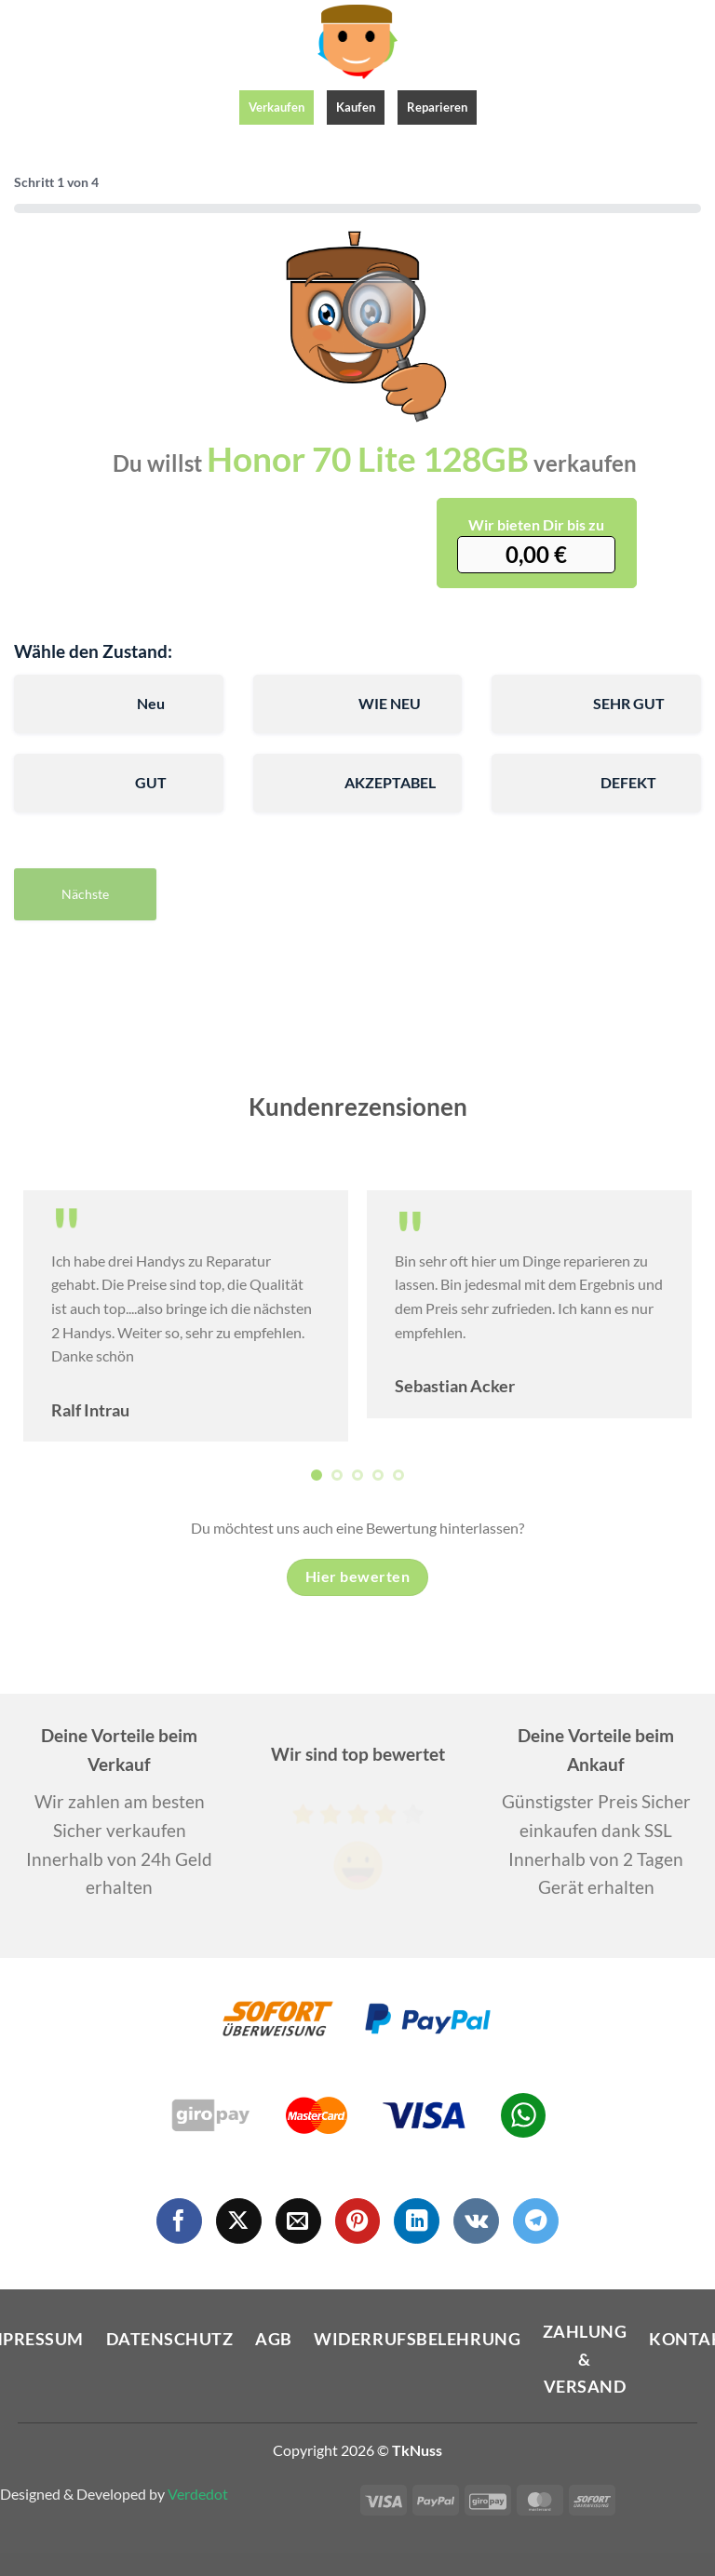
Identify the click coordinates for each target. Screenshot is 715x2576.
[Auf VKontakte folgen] (476, 2221)
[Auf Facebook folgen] (179, 2221)
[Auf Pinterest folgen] (358, 2221)
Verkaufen (276, 107)
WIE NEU (389, 703)
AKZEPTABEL (390, 782)
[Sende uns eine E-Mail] (298, 2221)
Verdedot (198, 2493)
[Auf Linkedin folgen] (416, 2221)
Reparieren (437, 107)
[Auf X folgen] (239, 2221)
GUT (151, 782)
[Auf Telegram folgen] (536, 2221)
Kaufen (355, 107)
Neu (151, 703)
